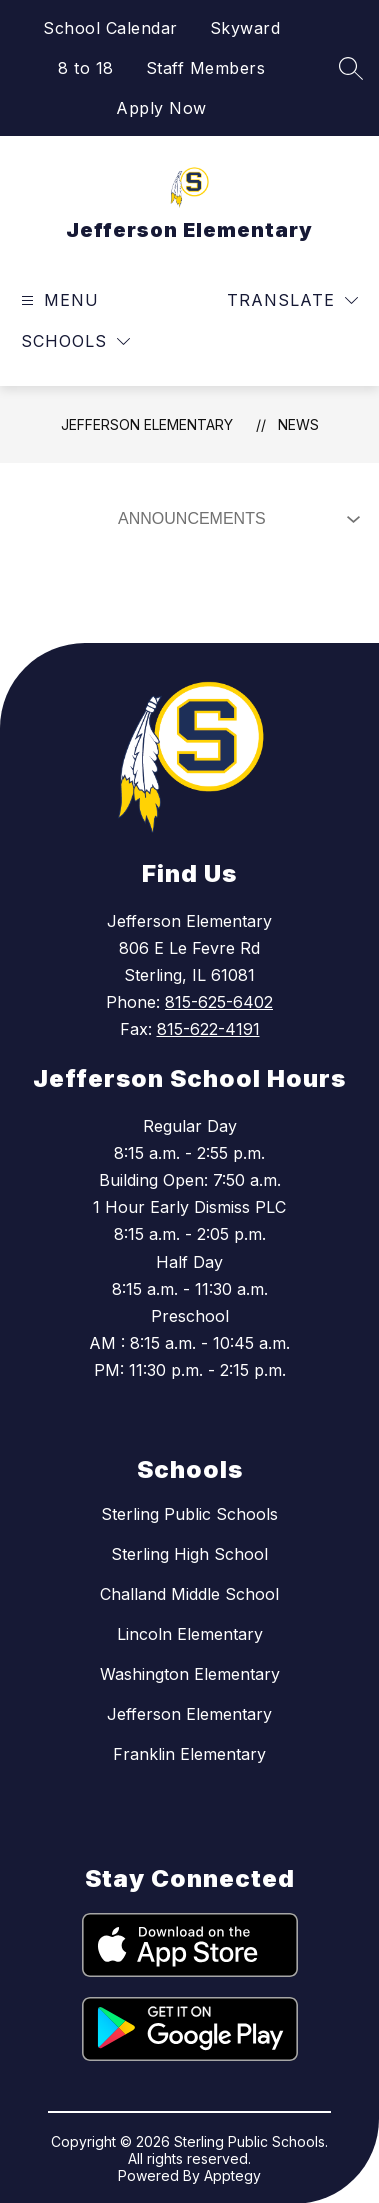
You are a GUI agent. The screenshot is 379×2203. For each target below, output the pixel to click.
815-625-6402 (219, 1002)
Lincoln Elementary (190, 1634)
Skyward (245, 28)
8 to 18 (86, 68)
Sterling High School (189, 1554)
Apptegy (232, 2175)
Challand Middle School (189, 1594)
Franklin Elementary (189, 1754)
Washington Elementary (190, 1674)
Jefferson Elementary (147, 424)
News (298, 424)
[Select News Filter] (235, 519)
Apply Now (161, 108)
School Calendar (110, 28)
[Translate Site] (292, 300)
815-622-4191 (208, 1029)
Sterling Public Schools (189, 1514)
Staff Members (206, 68)
